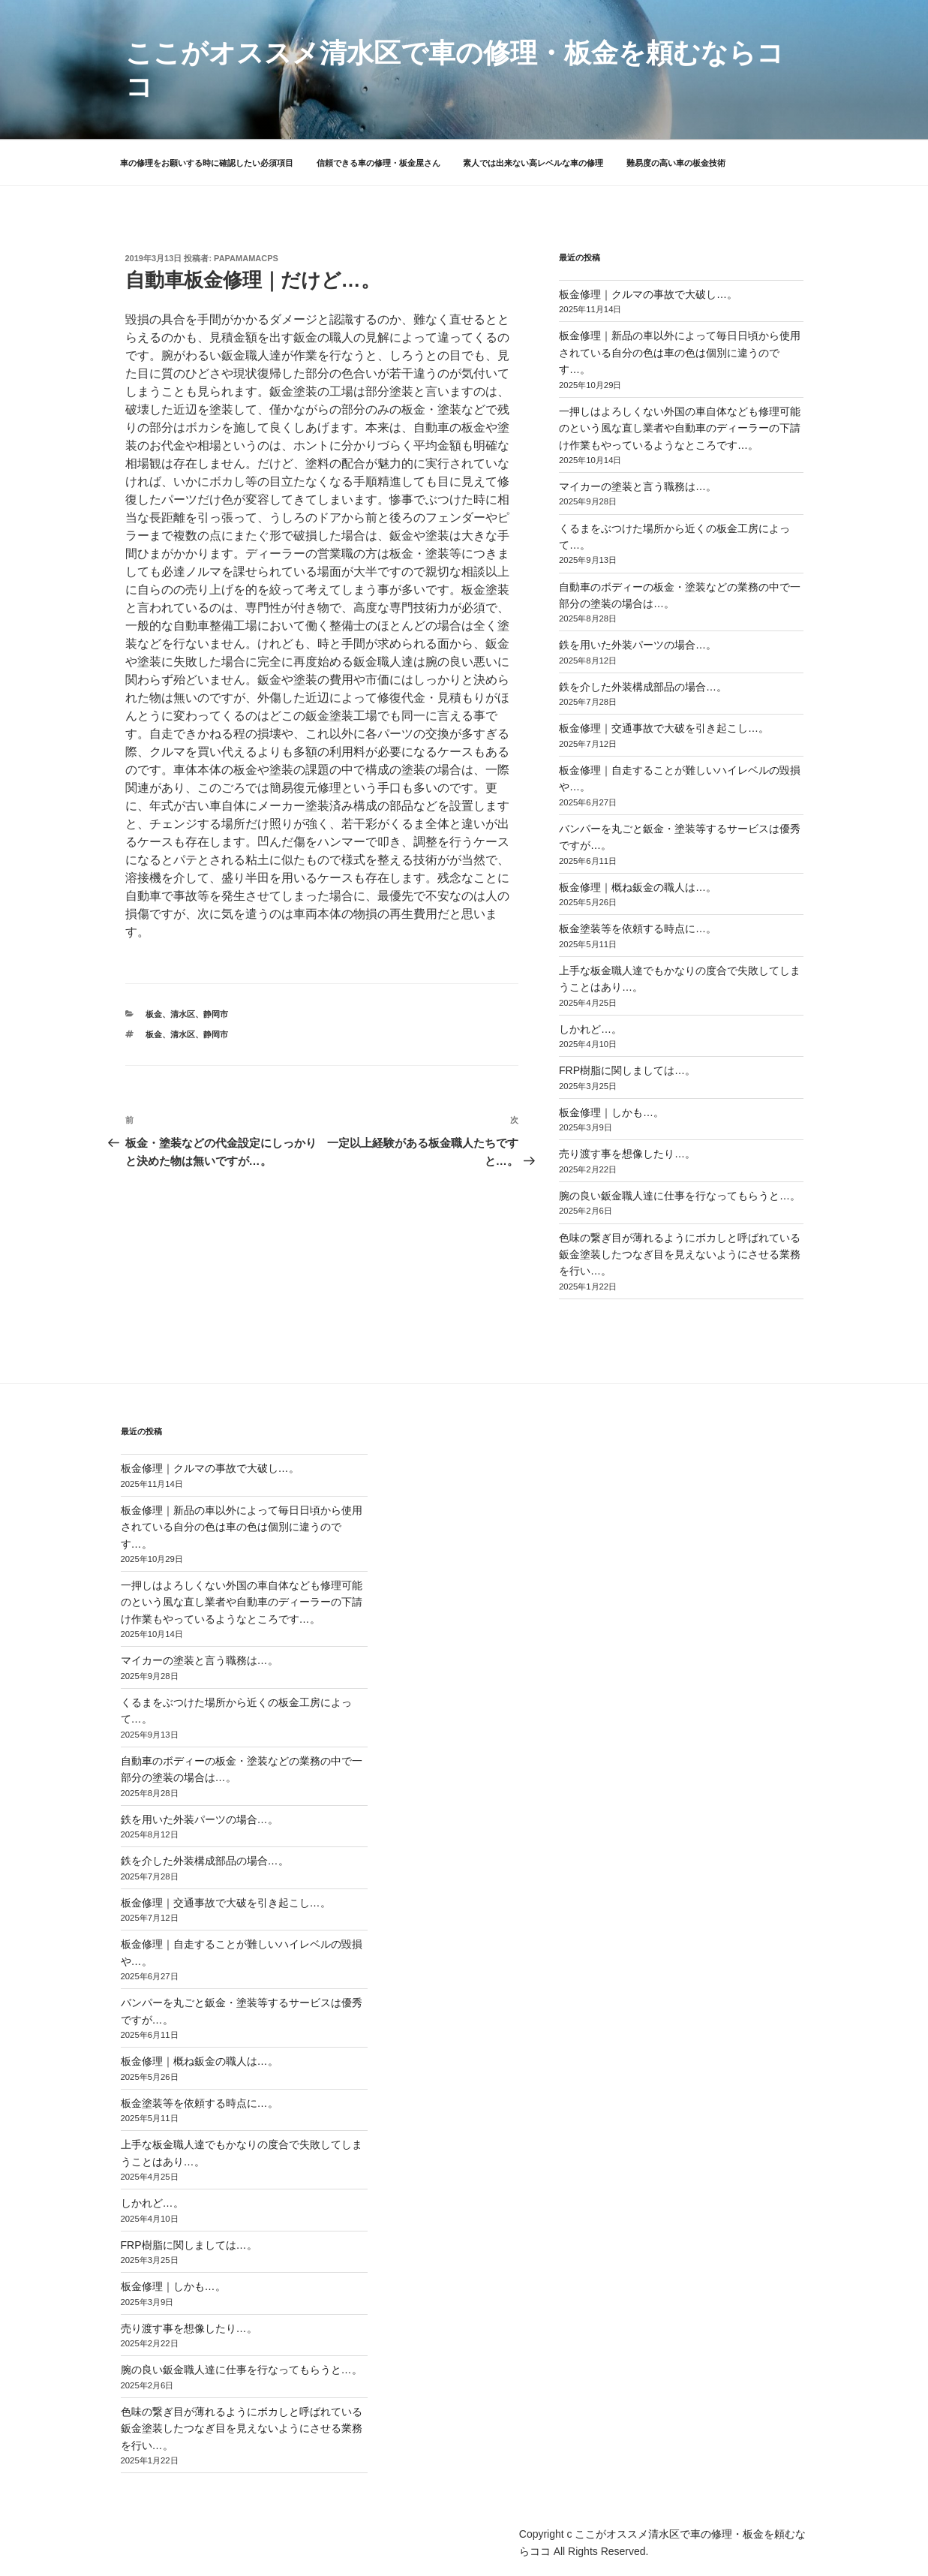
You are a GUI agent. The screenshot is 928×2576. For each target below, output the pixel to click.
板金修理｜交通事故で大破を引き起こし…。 (664, 728)
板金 (154, 1014)
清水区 (182, 1014)
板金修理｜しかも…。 (611, 1112)
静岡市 (215, 1014)
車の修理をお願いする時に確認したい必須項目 (206, 162)
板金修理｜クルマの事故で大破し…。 (648, 294)
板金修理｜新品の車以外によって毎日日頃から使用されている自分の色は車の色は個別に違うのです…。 (679, 352)
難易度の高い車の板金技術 (675, 162)
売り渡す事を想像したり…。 (627, 1154)
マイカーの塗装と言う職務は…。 (637, 486)
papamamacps (246, 258)
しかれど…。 (590, 1029)
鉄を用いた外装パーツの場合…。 (637, 645)
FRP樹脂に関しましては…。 (627, 1070)
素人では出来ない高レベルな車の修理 (533, 162)
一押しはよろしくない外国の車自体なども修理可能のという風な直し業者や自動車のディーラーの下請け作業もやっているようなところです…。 (679, 428)
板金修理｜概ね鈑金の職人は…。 (637, 887)
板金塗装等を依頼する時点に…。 (637, 928)
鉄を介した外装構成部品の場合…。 (643, 687)
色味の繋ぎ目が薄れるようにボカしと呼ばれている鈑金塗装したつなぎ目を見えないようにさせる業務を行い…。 (679, 1254)
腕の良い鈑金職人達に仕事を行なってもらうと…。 (679, 1196)
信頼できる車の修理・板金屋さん (378, 162)
